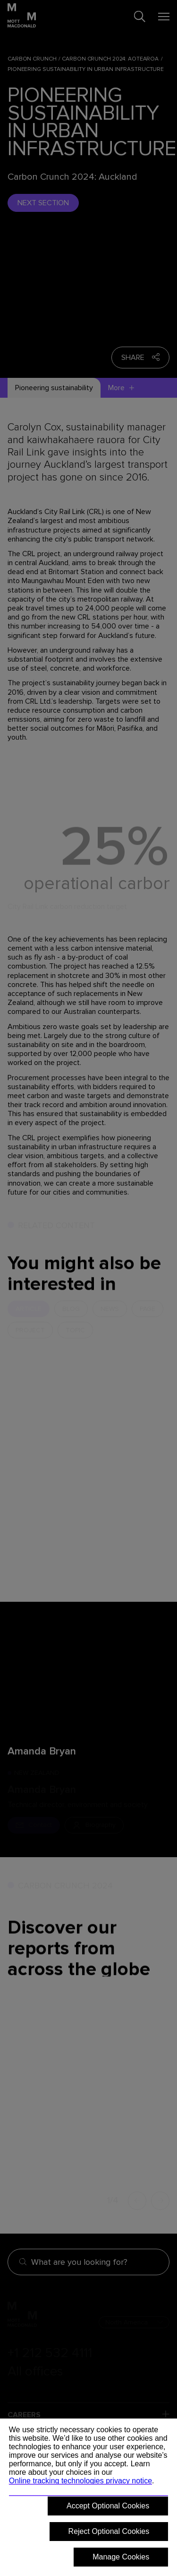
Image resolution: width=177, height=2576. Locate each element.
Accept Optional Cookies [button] (108, 2506)
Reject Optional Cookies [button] (109, 2531)
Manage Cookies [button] (121, 2557)
